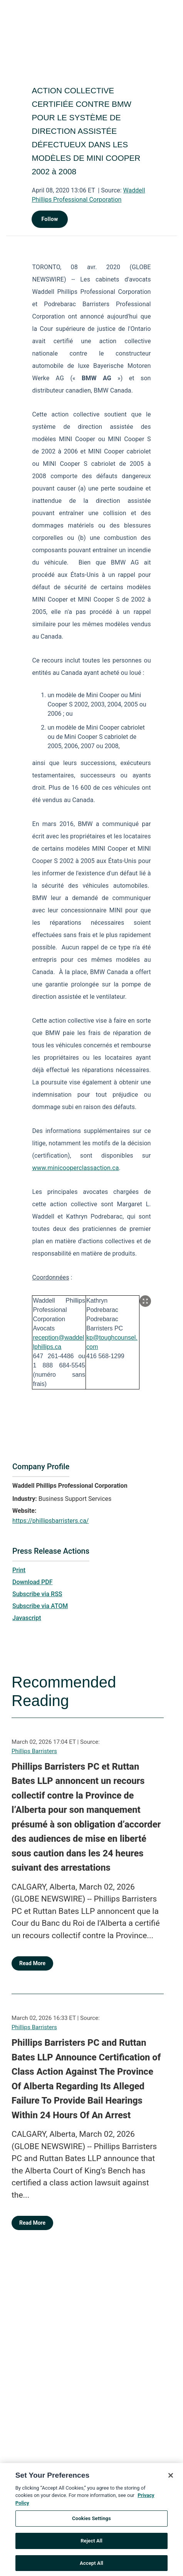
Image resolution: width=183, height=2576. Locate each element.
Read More (32, 1963)
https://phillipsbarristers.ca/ (50, 1520)
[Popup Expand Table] (145, 1301)
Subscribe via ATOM (40, 1606)
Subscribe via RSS (37, 1594)
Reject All (91, 2549)
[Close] (170, 2484)
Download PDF (32, 1582)
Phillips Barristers (34, 1751)
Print (18, 1570)
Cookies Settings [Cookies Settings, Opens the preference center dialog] (91, 2527)
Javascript (26, 1618)
